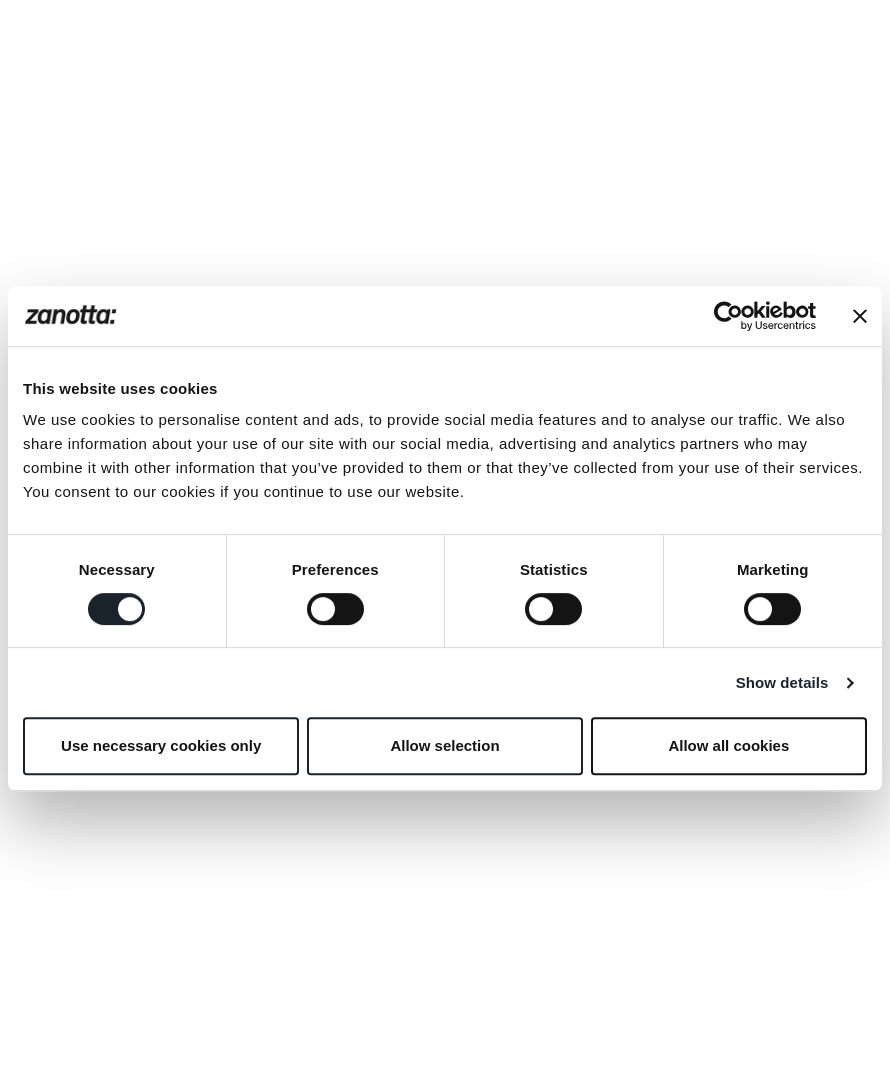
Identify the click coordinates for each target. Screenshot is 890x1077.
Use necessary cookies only (161, 745)
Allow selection (444, 745)
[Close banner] (860, 316)
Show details (782, 682)
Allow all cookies (728, 745)
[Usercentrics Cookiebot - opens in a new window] (728, 316)
